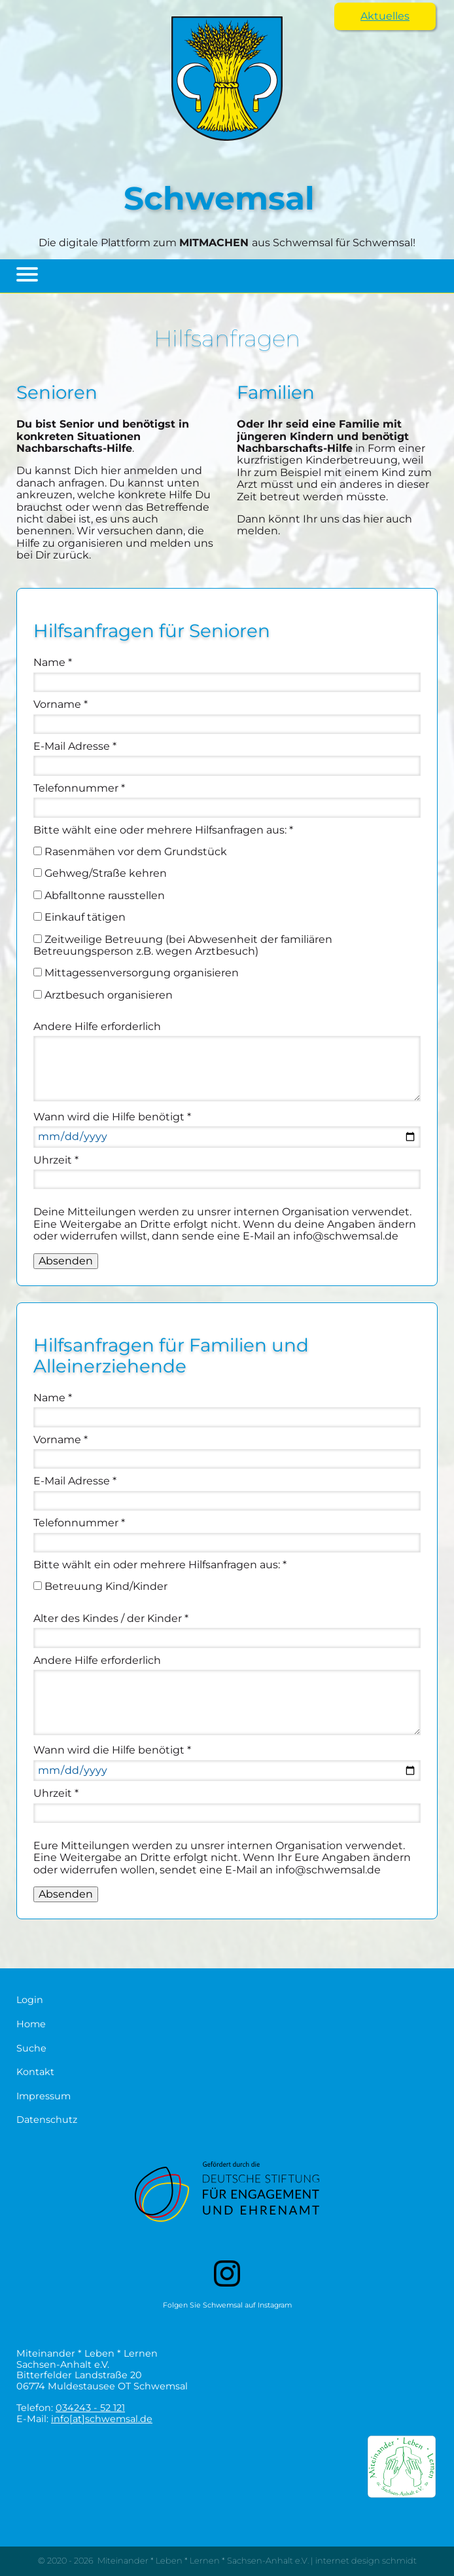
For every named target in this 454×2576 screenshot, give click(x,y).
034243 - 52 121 (90, 2408)
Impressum (43, 2096)
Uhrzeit (56, 1160)
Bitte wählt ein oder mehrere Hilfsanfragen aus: (160, 1564)
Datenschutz (46, 2119)
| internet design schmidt (363, 2561)
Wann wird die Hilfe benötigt (112, 1117)
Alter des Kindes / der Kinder (110, 1618)
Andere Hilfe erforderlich (97, 1026)
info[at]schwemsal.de (101, 2419)
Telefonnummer (79, 788)
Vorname (60, 704)
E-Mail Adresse (74, 746)
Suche (31, 2048)
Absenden (66, 1261)
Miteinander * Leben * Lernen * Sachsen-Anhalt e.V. (203, 2561)
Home (31, 2024)
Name (52, 662)
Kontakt (35, 2072)
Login (29, 2000)
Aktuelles (385, 16)
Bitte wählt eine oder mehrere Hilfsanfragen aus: (163, 830)
